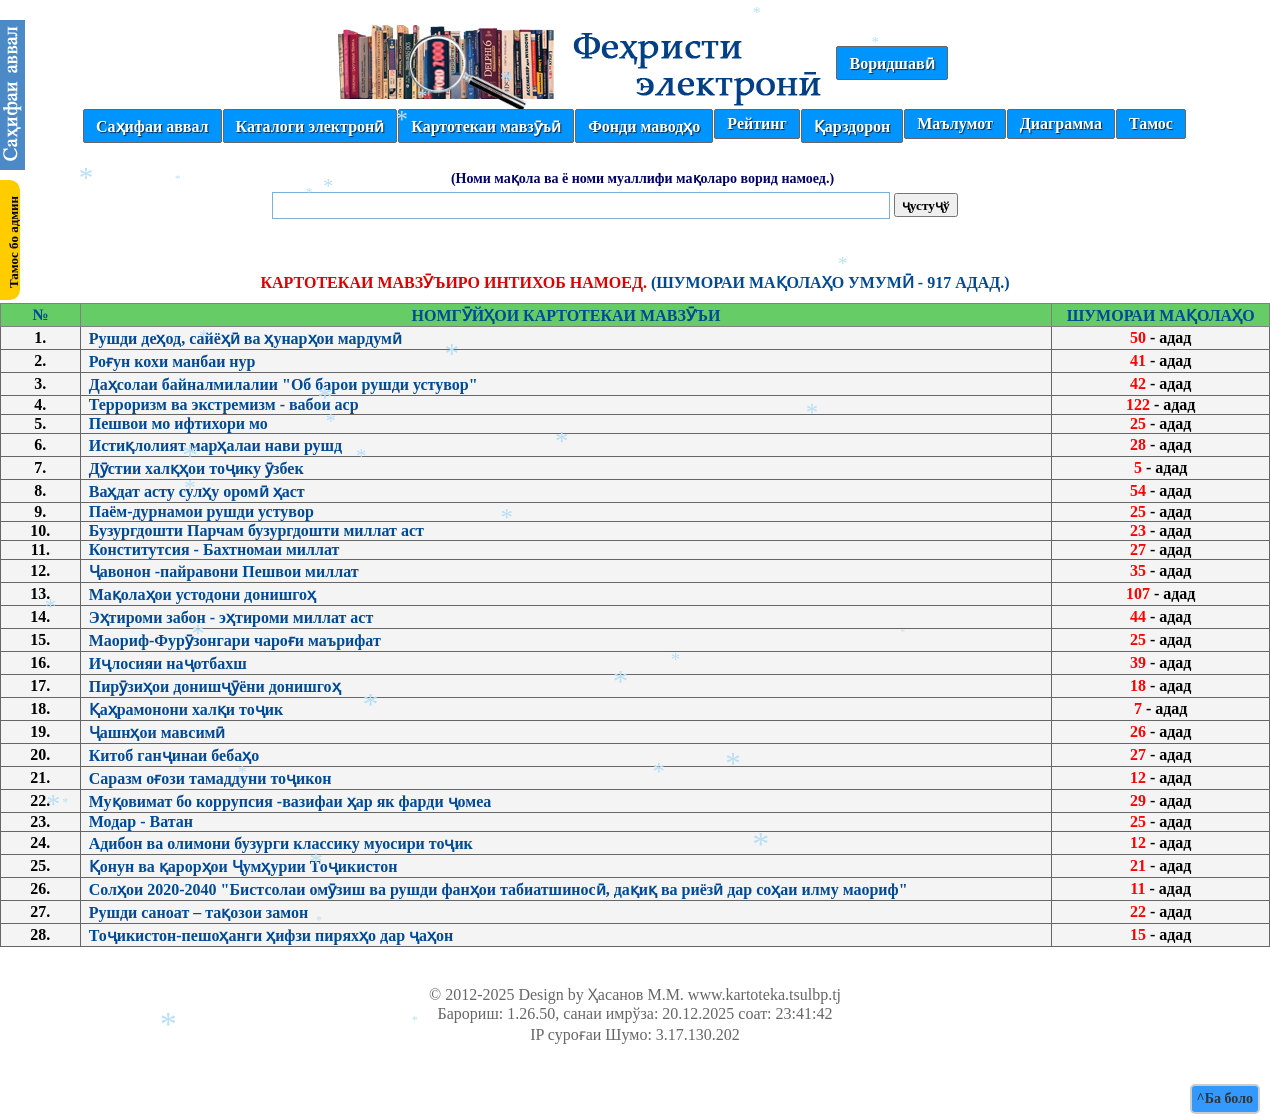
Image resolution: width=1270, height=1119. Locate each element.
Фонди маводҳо (644, 126)
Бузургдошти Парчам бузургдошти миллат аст (256, 530)
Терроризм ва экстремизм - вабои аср (224, 404)
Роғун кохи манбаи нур (172, 361)
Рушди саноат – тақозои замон (199, 912)
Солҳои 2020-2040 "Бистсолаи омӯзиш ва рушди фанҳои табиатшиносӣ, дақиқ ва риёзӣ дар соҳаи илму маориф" (498, 889)
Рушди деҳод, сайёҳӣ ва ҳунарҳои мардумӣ (245, 338)
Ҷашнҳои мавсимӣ (157, 732)
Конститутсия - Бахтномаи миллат (214, 549)
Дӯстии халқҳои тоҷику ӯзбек (196, 468)
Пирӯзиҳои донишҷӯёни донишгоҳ (215, 686)
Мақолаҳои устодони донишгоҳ (202, 594)
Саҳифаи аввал (152, 126)
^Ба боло (1225, 1098)
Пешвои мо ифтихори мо (178, 423)
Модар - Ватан (141, 821)
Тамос (1151, 123)
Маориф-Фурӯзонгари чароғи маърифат (235, 640)
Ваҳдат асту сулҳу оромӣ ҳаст (197, 491)
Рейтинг (756, 123)
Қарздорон (852, 126)
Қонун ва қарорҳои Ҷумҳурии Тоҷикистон (243, 866)
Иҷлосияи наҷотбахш (168, 663)
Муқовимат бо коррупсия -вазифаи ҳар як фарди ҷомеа (290, 801)
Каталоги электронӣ (310, 126)
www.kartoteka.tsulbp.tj (764, 994)
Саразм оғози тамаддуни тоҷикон (210, 778)
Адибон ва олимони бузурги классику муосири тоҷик (281, 843)
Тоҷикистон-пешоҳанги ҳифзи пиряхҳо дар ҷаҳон (271, 935)
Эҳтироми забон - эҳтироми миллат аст (231, 617)
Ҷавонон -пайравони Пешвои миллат (224, 571)
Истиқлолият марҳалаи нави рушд (216, 445)
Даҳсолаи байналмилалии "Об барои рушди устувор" (283, 384)
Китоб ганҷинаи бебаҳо (174, 755)
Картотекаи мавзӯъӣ (486, 126)
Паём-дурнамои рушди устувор (201, 511)
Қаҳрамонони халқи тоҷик (186, 709)
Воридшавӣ (891, 63)
